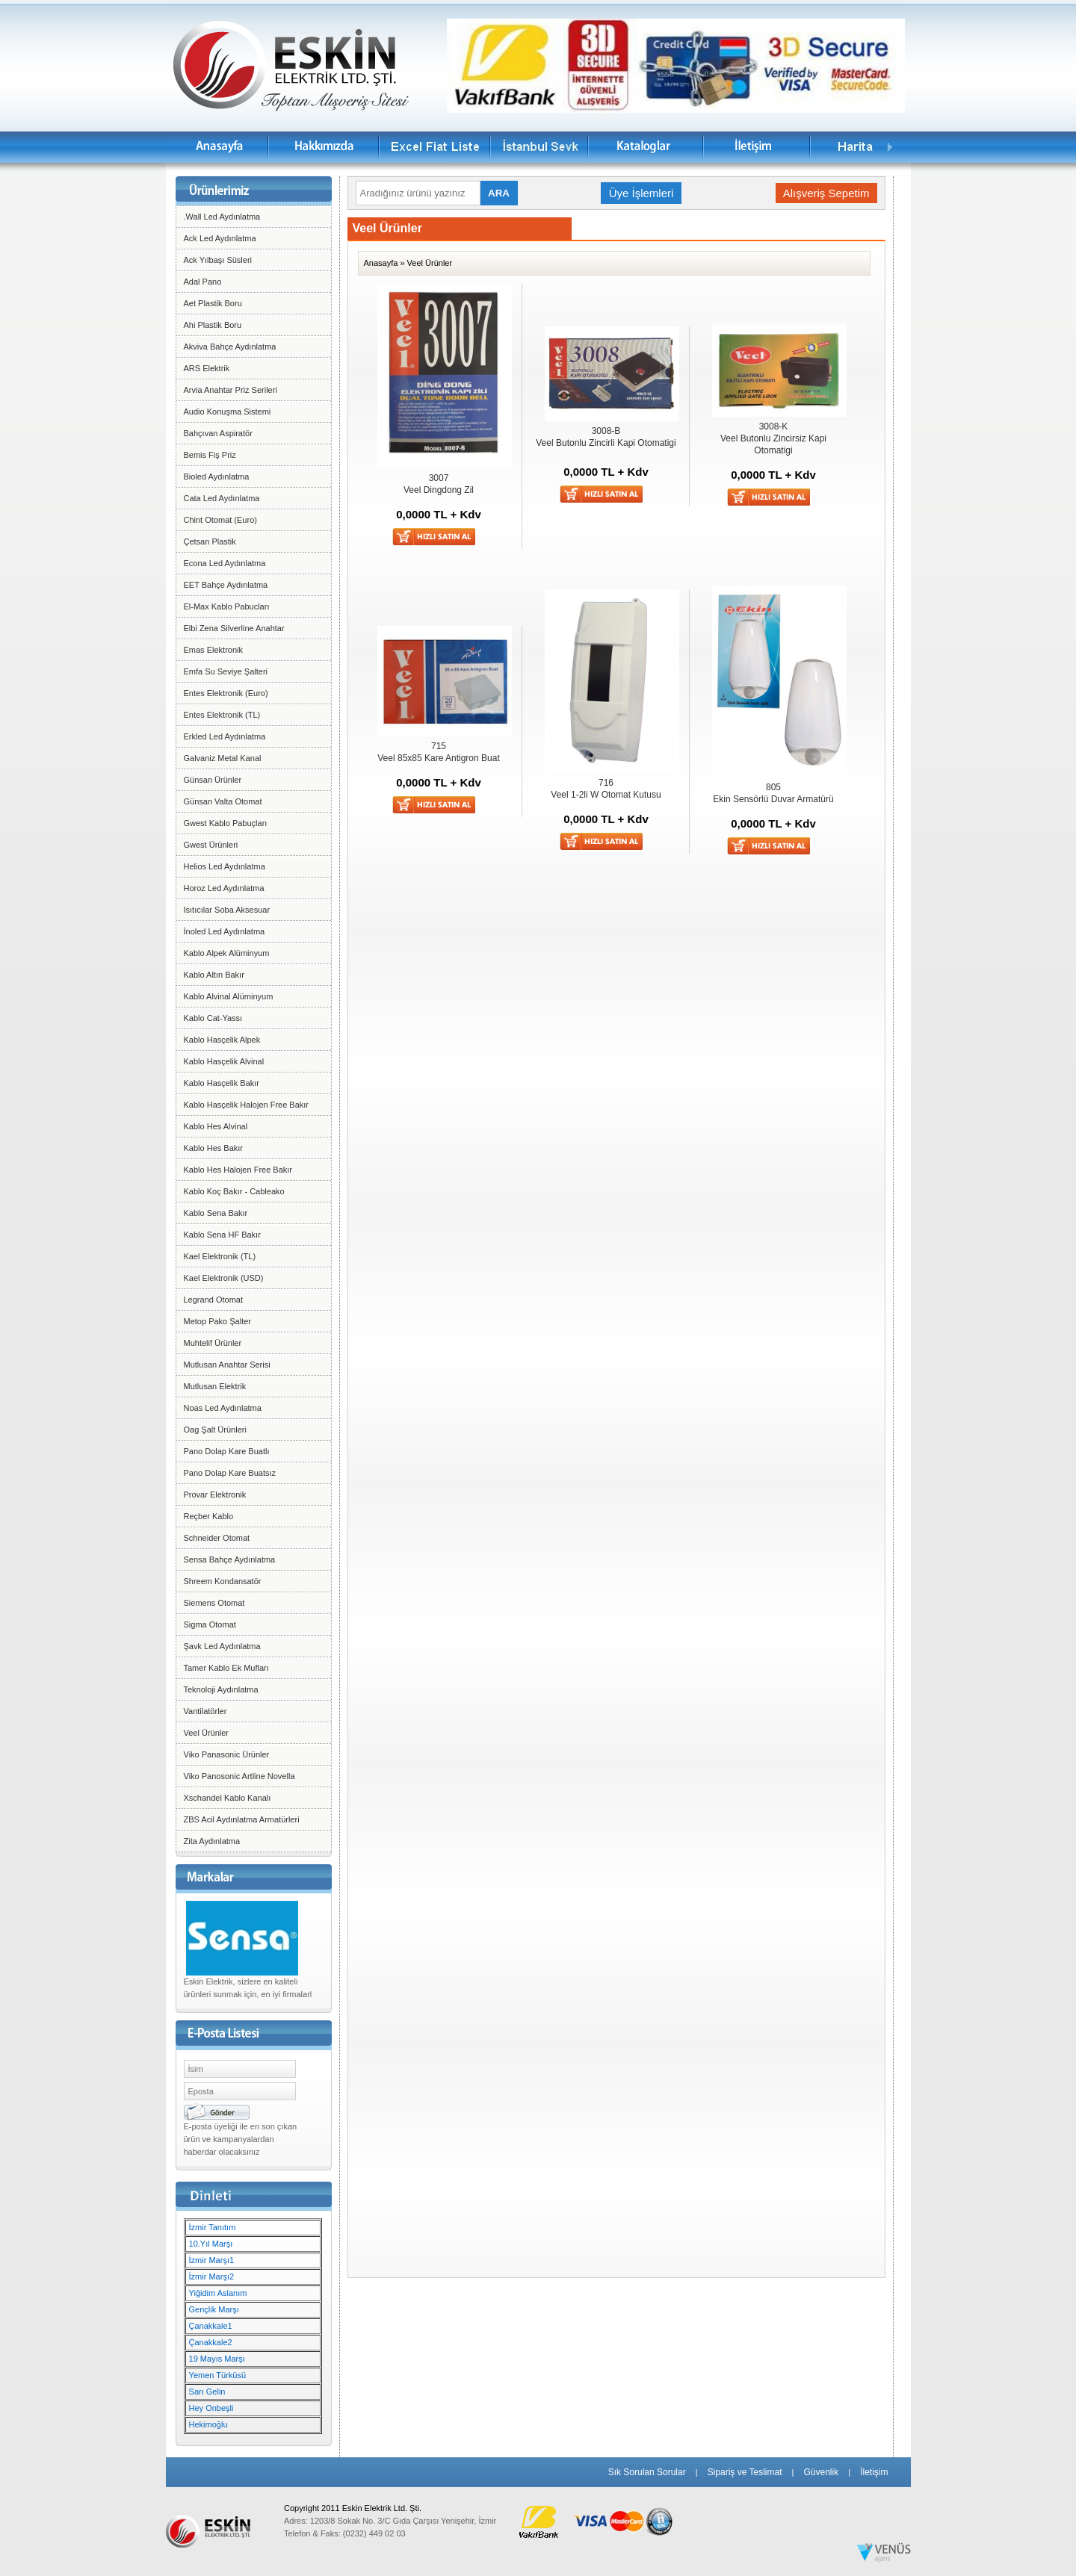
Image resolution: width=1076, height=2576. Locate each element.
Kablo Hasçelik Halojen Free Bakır (246, 1104)
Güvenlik (820, 2472)
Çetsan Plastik (210, 541)
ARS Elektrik (207, 368)
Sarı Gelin (207, 2391)
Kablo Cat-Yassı (213, 1018)
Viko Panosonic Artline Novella (239, 1776)
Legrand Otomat (214, 1299)
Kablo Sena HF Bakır (222, 1234)
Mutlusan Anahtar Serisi (227, 1364)
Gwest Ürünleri (211, 844)
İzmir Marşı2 (212, 2276)
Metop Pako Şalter (218, 1321)
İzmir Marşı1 (212, 2260)
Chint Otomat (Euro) (220, 519)
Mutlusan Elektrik (215, 1386)
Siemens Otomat (214, 1602)
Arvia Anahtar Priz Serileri (230, 389)
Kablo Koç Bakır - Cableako (234, 1191)
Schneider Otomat (217, 1537)
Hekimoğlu (208, 2424)
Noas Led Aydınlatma (223, 1407)
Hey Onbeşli (211, 2407)
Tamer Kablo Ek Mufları (226, 1667)
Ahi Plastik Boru (213, 324)
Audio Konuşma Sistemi (227, 411)
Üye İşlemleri (641, 193)
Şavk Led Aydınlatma (222, 1646)
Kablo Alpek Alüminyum (227, 953)
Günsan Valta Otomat (223, 801)
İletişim (874, 2472)
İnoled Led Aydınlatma (224, 931)
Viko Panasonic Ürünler (227, 1754)
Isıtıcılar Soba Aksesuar (227, 909)
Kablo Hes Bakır (213, 1147)
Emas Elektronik (213, 649)
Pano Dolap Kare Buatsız (230, 1472)
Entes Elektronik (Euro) (226, 693)
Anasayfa (381, 262)
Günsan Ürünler (213, 779)
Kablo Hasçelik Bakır (222, 1082)
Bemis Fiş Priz (210, 454)
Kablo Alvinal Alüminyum (228, 996)
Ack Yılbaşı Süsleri (218, 259)
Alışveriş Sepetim (826, 193)
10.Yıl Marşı (211, 2243)
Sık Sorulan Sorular (647, 2472)
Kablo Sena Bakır (216, 1212)
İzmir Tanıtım (212, 2227)
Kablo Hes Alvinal (216, 1126)
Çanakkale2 (210, 2342)
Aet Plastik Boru (213, 303)
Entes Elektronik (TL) (222, 714)
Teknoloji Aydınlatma (221, 1689)
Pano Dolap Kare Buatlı (227, 1451)
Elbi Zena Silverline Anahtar (234, 628)
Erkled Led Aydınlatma (225, 736)
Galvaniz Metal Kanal (223, 758)
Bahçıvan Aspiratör (218, 433)
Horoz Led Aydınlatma (224, 888)
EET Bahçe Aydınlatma (226, 584)
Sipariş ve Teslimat (745, 2472)
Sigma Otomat (210, 1624)
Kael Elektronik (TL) (220, 1256)
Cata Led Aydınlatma (222, 498)
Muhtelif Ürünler (213, 1342)
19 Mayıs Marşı (217, 2358)
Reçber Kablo (209, 1516)
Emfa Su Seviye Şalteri (226, 671)
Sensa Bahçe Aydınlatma (230, 1559)
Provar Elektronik (215, 1494)
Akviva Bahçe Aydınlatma (230, 346)
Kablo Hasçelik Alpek (222, 1039)
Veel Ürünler (206, 1732)
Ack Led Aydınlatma (220, 238)
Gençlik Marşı (214, 2309)
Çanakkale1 (210, 2325)
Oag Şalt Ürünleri (215, 1429)
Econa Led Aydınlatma (225, 563)
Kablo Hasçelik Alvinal (224, 1061)
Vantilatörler (205, 1711)
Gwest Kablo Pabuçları (226, 823)
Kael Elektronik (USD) (224, 1277)
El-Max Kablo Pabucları (227, 606)
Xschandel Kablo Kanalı (227, 1797)
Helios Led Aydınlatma (224, 866)
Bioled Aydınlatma (217, 476)
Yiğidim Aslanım (218, 2292)
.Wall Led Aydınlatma (222, 216)
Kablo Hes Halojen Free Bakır (238, 1169)
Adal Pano (203, 281)
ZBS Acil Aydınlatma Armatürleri (242, 1819)
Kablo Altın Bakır (214, 974)
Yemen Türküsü (217, 2375)
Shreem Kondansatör (223, 1581)
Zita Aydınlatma (212, 1841)
